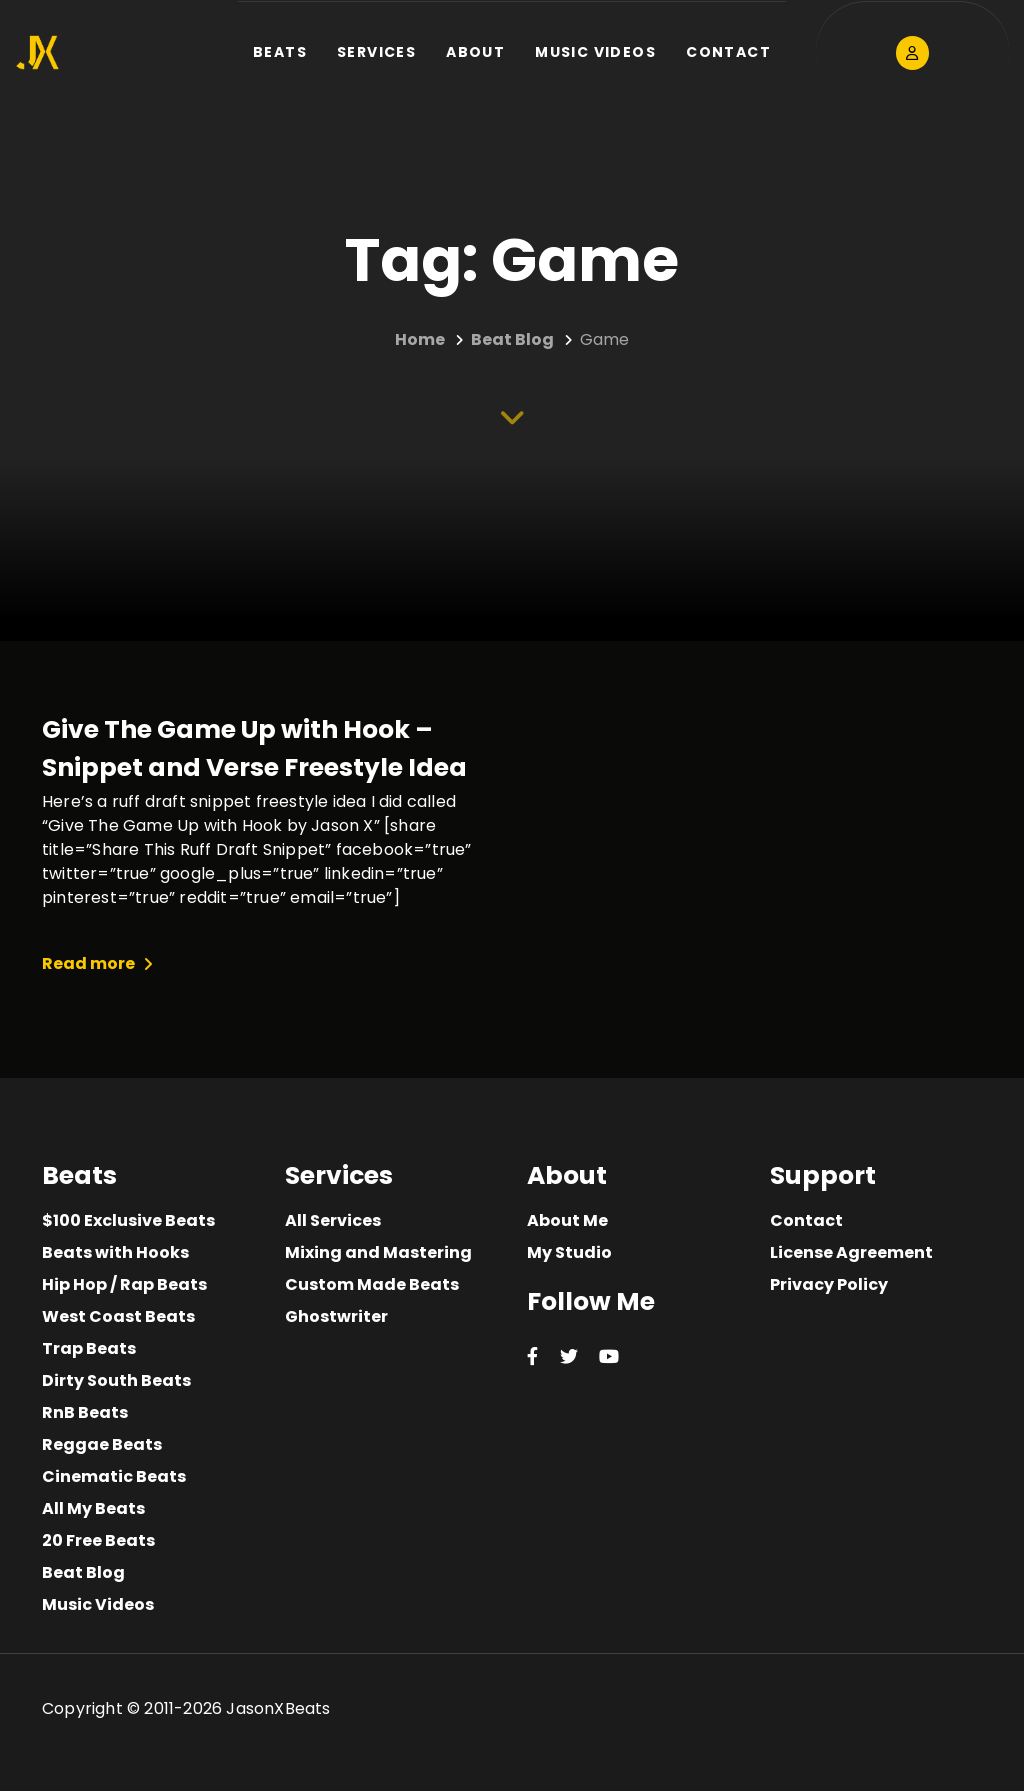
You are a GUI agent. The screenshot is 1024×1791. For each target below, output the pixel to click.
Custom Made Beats (372, 1284)
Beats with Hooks (115, 1252)
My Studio (569, 1252)
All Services (333, 1220)
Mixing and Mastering (378, 1252)
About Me (567, 1220)
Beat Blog (83, 1572)
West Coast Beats (118, 1316)
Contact (806, 1220)
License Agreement (851, 1252)
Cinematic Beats (114, 1476)
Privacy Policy (829, 1284)
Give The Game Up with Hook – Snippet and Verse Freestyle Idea (254, 748)
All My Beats (93, 1508)
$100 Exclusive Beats (128, 1220)
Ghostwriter (336, 1316)
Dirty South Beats (116, 1380)
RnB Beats (85, 1412)
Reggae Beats (102, 1444)
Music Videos (98, 1604)
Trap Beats (89, 1348)
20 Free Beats (98, 1540)
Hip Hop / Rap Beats (124, 1284)
